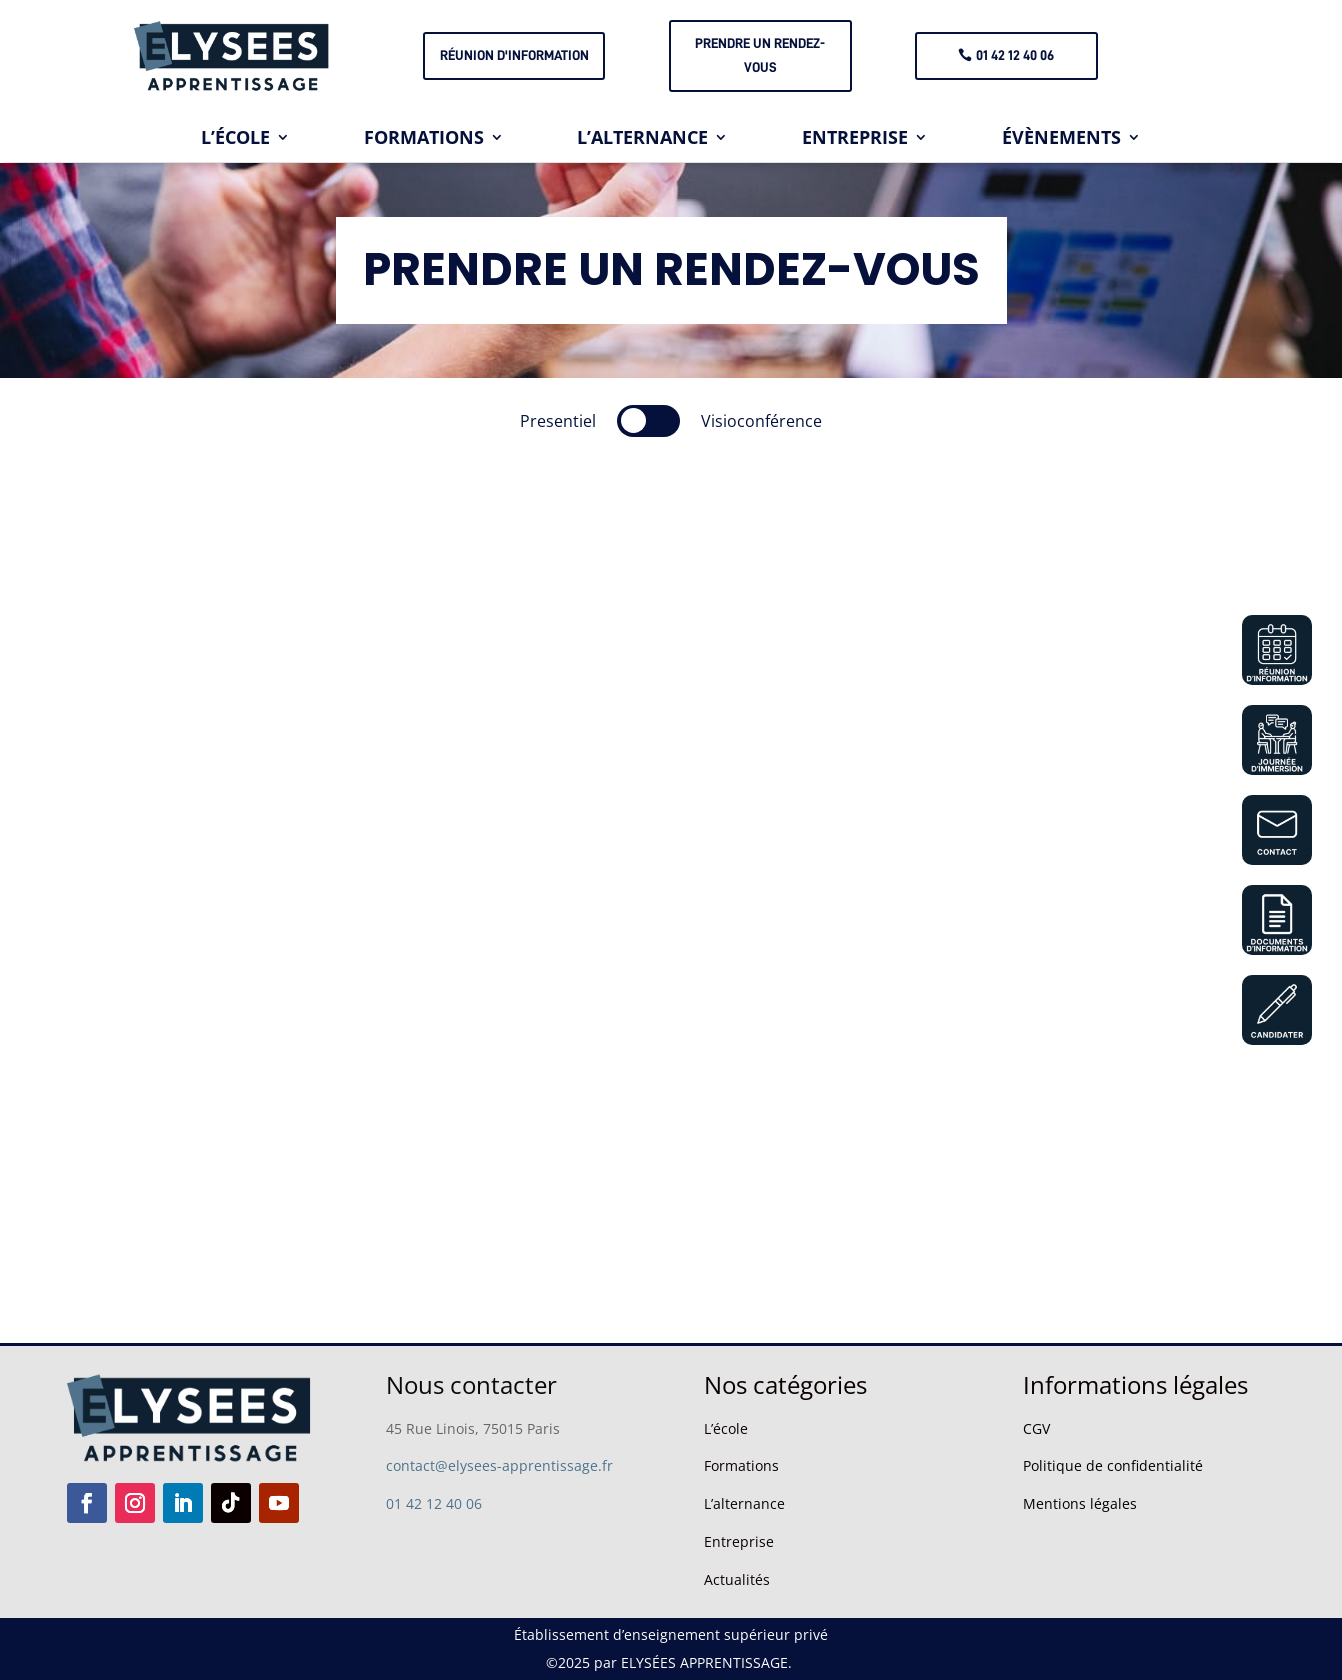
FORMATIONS (424, 139)
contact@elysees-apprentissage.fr (499, 1465)
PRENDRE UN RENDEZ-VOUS (760, 55)
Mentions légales (1080, 1503)
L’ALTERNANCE (642, 139)
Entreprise (739, 1541)
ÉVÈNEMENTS (1061, 139)
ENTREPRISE (855, 139)
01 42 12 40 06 (1015, 55)
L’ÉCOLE (235, 139)
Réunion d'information (514, 55)
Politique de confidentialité (1113, 1465)
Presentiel (558, 421)
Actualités (737, 1579)
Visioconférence (761, 421)
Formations (741, 1465)
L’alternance (744, 1503)
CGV (1036, 1428)
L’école (726, 1428)
